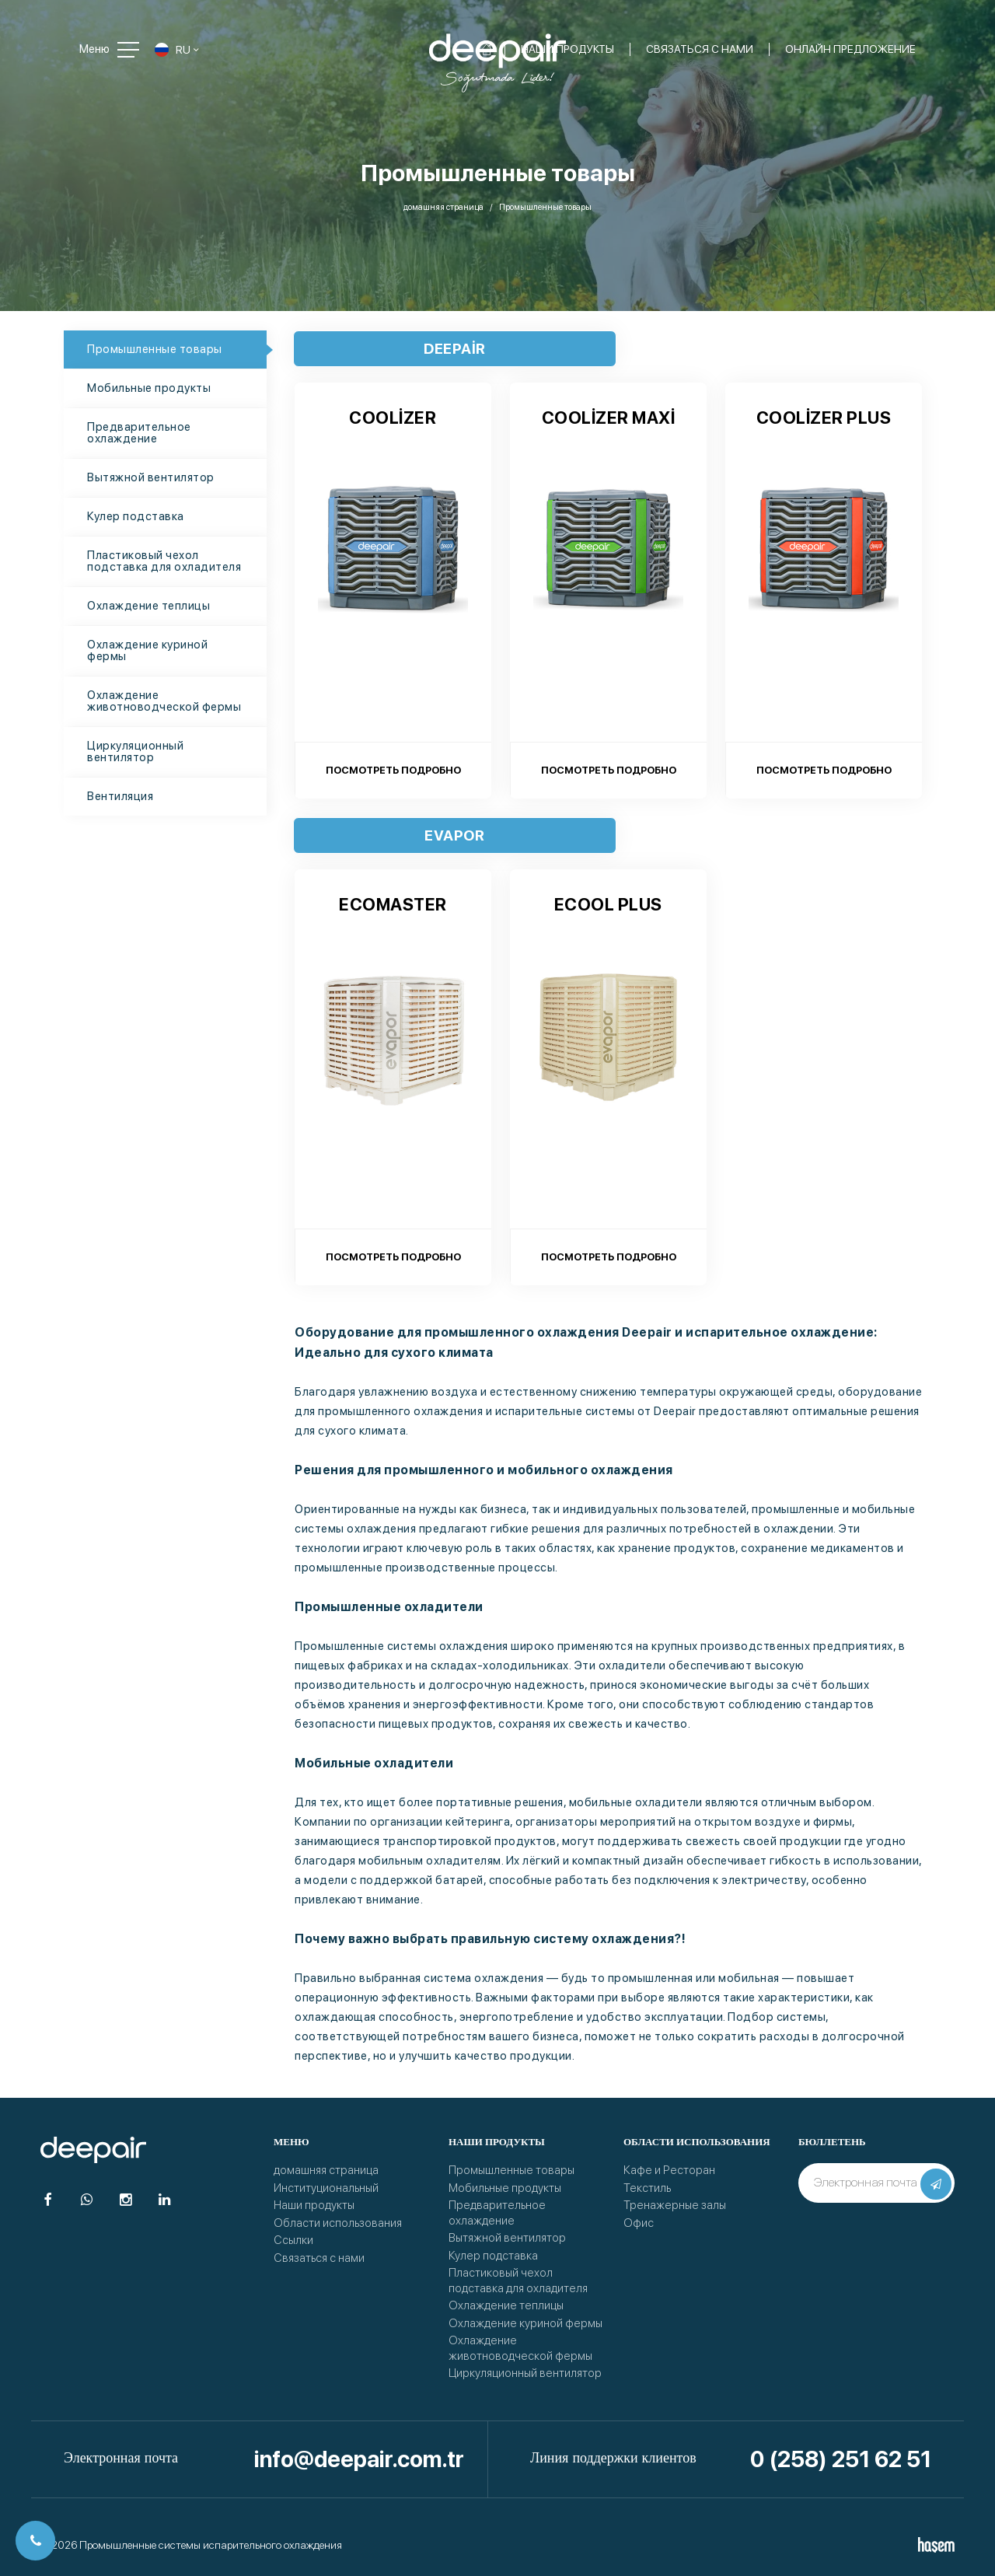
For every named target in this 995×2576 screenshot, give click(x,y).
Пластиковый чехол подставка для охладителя (164, 561)
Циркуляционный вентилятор (135, 751)
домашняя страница (443, 207)
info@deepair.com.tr (359, 2459)
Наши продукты (314, 2205)
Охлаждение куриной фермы (147, 650)
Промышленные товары (154, 349)
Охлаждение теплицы (148, 606)
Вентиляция (120, 796)
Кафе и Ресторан (669, 2170)
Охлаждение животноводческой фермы (164, 701)
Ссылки (293, 2240)
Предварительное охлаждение (139, 433)
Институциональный (326, 2188)
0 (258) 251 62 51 (840, 2459)
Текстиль (647, 2188)
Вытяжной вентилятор (151, 477)
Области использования (338, 2223)
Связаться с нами (319, 2258)
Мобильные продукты (149, 388)
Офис (638, 2223)
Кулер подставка (135, 516)
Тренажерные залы (674, 2205)
